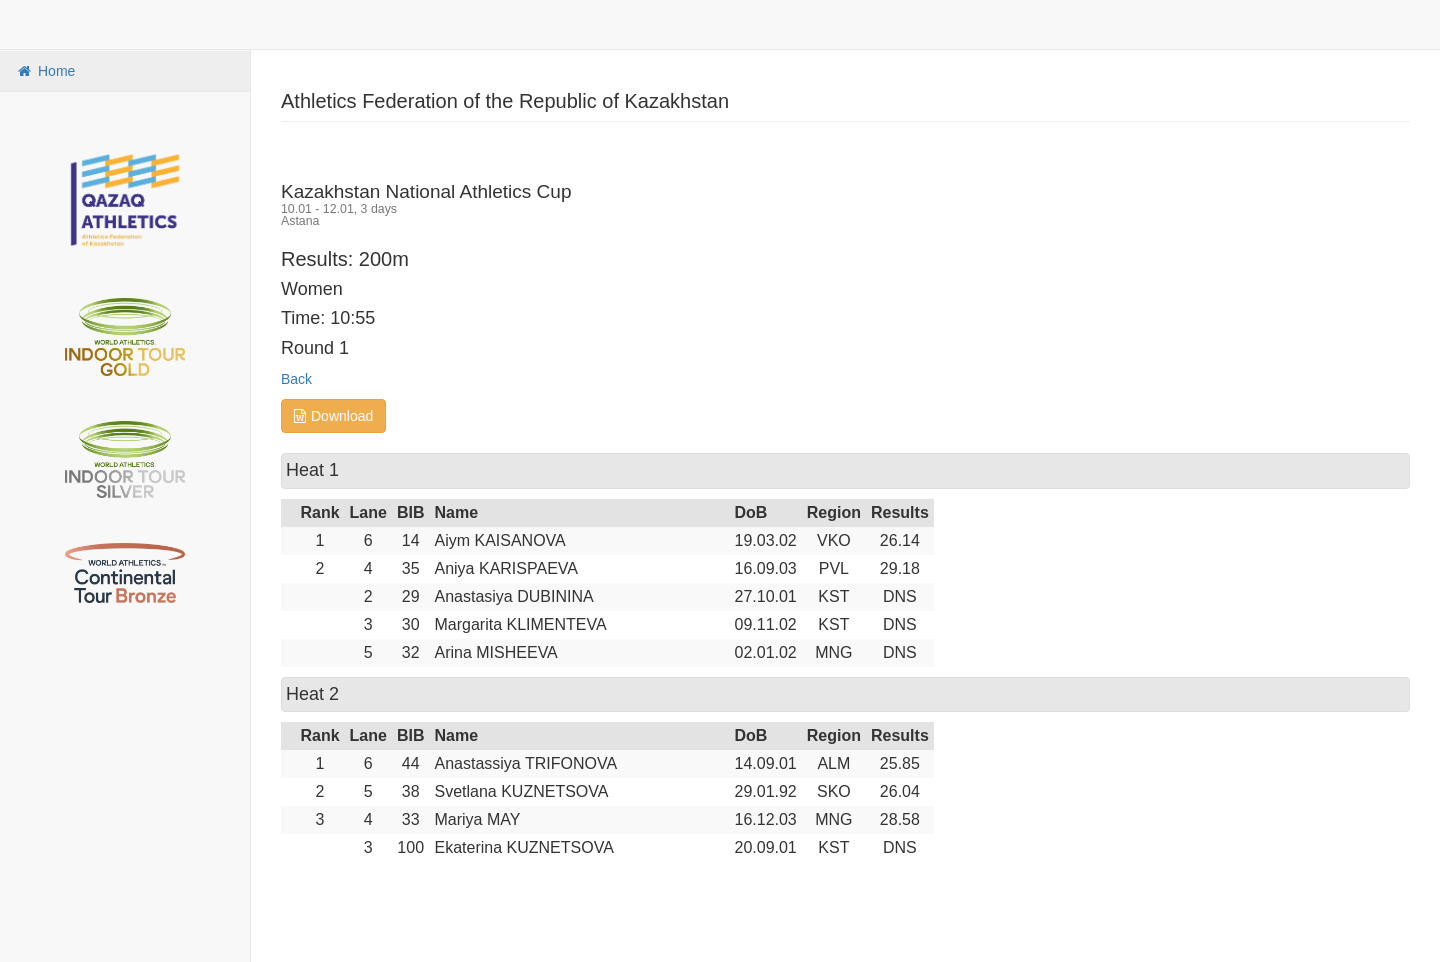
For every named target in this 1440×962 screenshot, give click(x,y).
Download (333, 416)
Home (45, 71)
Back (296, 379)
